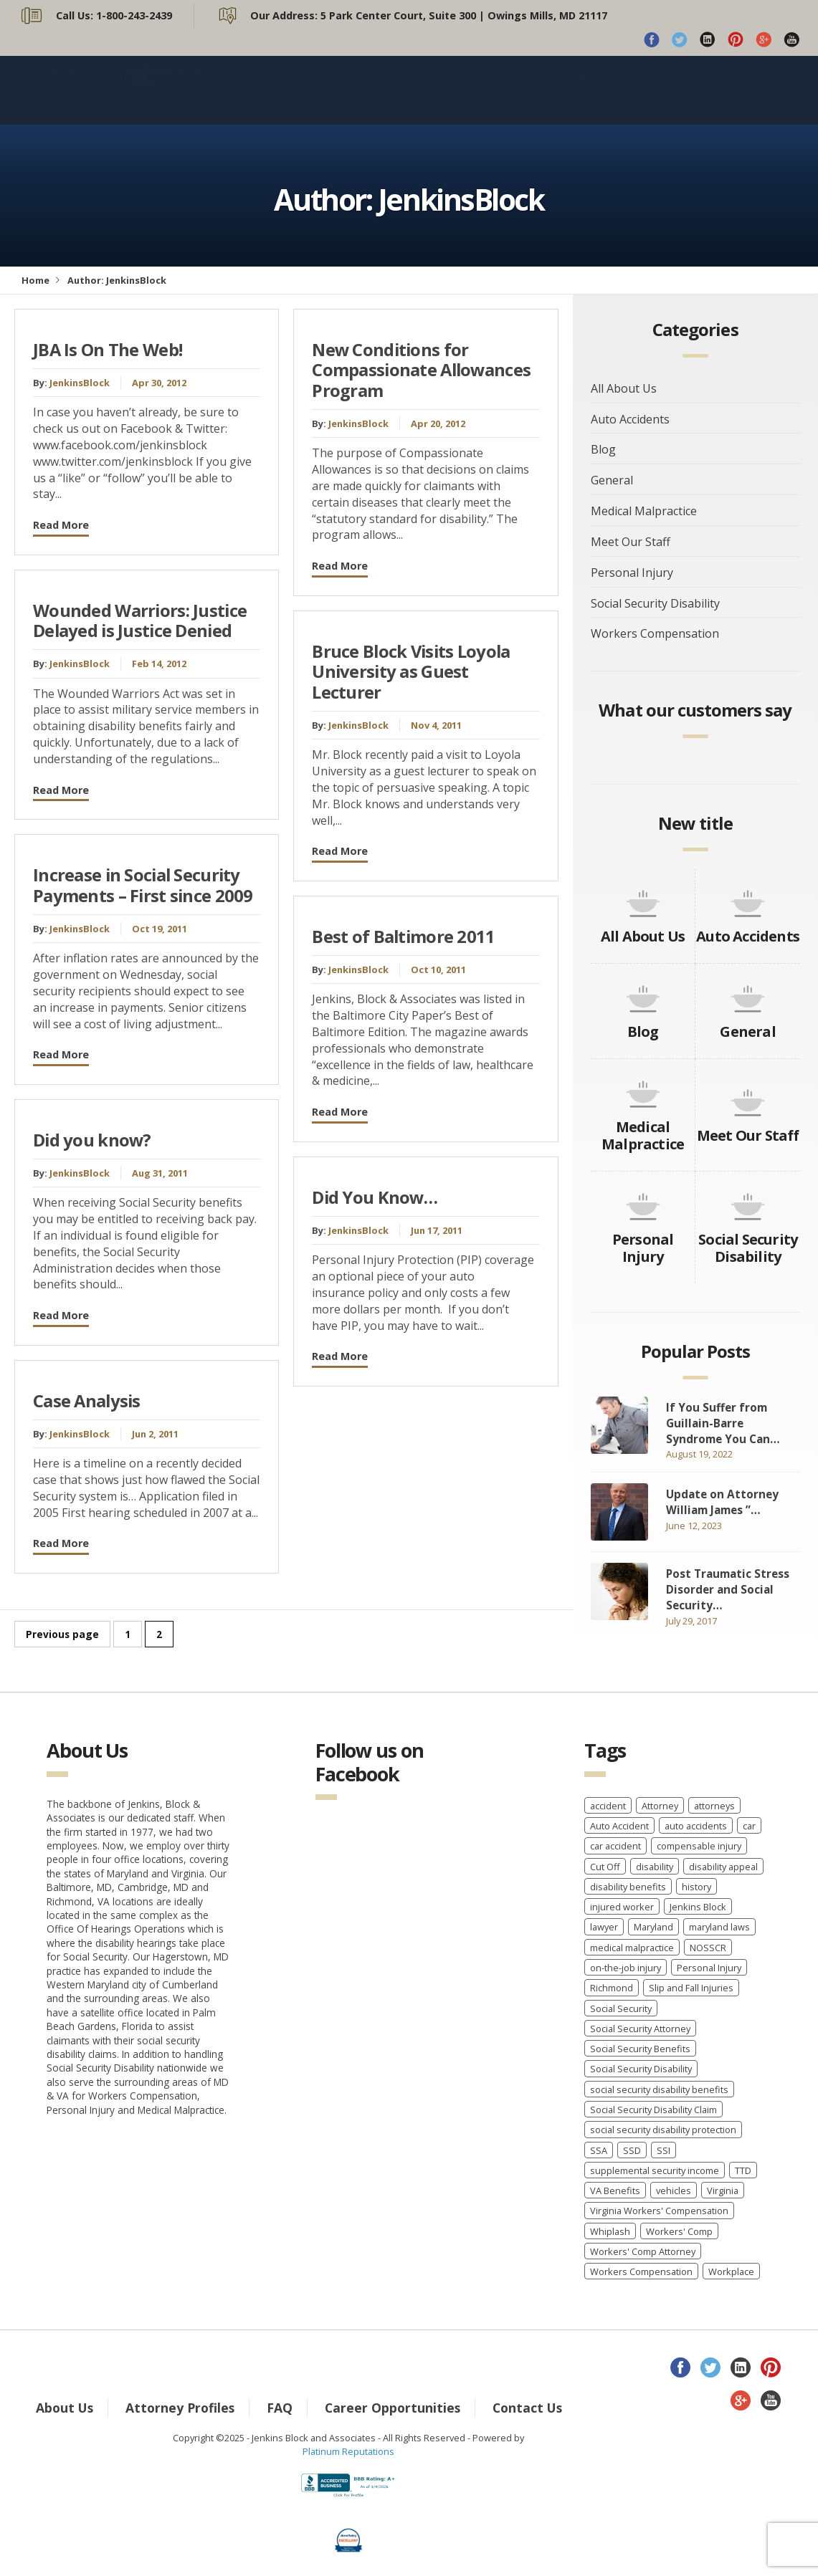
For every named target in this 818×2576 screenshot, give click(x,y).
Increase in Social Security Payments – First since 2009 (143, 885)
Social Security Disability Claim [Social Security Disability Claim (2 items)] (653, 2109)
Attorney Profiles (179, 2407)
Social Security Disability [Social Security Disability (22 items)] (641, 2068)
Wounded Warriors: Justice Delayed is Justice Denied (140, 621)
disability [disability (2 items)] (654, 1866)
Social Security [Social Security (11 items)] (621, 2008)
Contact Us (777, 90)
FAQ (280, 2407)
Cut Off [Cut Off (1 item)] (605, 1866)
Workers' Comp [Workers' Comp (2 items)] (679, 2231)
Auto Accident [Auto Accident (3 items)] (619, 1825)
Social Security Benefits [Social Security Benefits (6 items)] (640, 2048)
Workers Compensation (655, 633)
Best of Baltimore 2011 (403, 936)
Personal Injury (632, 572)
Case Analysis (87, 1400)
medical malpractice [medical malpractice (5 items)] (632, 1947)
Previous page (62, 1634)
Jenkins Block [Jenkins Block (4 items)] (698, 1906)
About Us (471, 90)
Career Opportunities (392, 2407)
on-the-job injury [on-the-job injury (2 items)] (625, 1967)
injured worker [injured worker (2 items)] (622, 1906)
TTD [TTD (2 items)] (743, 2170)
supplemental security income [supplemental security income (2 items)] (654, 2170)
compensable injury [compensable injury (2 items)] (699, 1845)
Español (648, 90)
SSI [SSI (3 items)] (663, 2150)
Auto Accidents (630, 419)
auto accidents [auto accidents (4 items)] (696, 1825)
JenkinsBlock (79, 382)
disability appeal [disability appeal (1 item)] (723, 1866)
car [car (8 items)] (749, 1825)
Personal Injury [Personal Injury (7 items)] (709, 1967)
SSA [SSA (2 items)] (598, 2150)
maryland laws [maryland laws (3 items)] (719, 1926)
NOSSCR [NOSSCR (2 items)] (708, 1947)
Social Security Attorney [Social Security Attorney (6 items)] (640, 2028)
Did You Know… (374, 1197)
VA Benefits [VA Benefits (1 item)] (615, 2190)
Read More (61, 525)
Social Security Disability (655, 603)
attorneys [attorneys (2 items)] (714, 1805)
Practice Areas (563, 90)
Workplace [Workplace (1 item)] (731, 2271)
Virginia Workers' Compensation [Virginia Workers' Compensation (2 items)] (659, 2210)
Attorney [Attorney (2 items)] (660, 1805)
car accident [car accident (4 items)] (615, 1845)
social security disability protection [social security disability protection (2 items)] (663, 2129)
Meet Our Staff (630, 542)
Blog (707, 90)
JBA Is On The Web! (107, 349)
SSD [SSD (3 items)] (632, 2150)
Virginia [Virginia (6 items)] (722, 2190)
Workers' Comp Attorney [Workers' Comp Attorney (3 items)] (642, 2251)
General (612, 480)
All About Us (624, 388)
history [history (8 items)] (696, 1886)
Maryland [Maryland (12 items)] (653, 1926)
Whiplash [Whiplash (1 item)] (610, 2231)
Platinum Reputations (348, 2451)
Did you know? (92, 1140)
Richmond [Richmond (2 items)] (611, 1987)
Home (35, 280)
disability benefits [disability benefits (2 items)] (628, 1886)
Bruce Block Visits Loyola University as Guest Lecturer (411, 672)
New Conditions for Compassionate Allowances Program (421, 370)
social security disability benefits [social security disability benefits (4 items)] (659, 2089)
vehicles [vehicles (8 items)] (673, 2190)
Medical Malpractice (644, 511)
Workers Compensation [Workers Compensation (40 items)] (641, 2271)
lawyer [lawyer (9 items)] (604, 1926)
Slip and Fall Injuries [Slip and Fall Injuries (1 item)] (691, 1987)
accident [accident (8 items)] (608, 1805)
